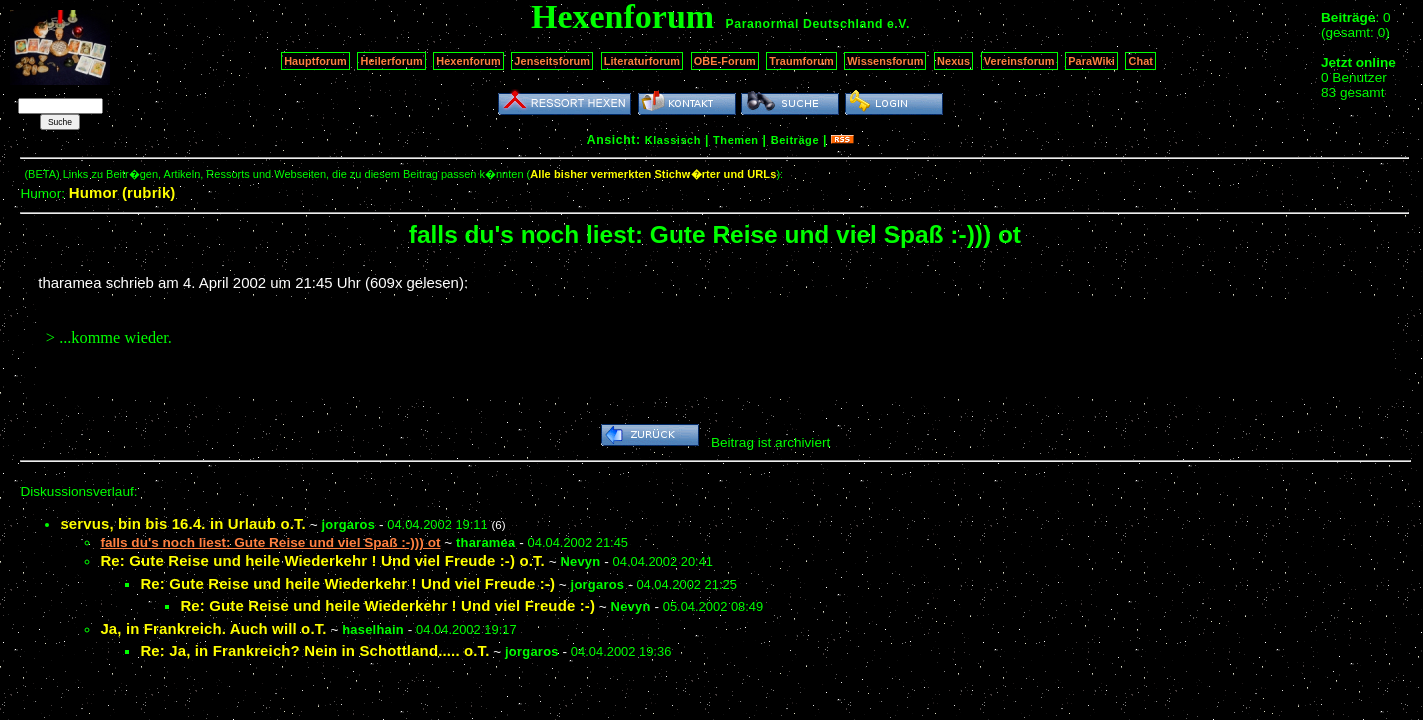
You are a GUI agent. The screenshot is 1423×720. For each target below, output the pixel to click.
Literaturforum (642, 61)
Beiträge (795, 140)
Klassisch (673, 140)
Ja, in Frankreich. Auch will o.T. (213, 628)
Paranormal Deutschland (805, 24)
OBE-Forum (725, 61)
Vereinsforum (1019, 61)
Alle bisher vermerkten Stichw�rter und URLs (653, 174)
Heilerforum (391, 61)
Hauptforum (315, 61)
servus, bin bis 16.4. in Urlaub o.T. (183, 523)
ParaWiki (1091, 61)
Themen (735, 140)
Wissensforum (885, 61)
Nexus (953, 61)
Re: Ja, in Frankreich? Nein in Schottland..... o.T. (314, 650)
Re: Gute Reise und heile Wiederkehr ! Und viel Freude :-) (347, 583)
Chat (1140, 61)
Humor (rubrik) (122, 192)
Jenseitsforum (552, 61)
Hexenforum (468, 61)
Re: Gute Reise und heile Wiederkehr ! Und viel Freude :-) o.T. (322, 560)
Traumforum (801, 61)
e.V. (898, 24)
